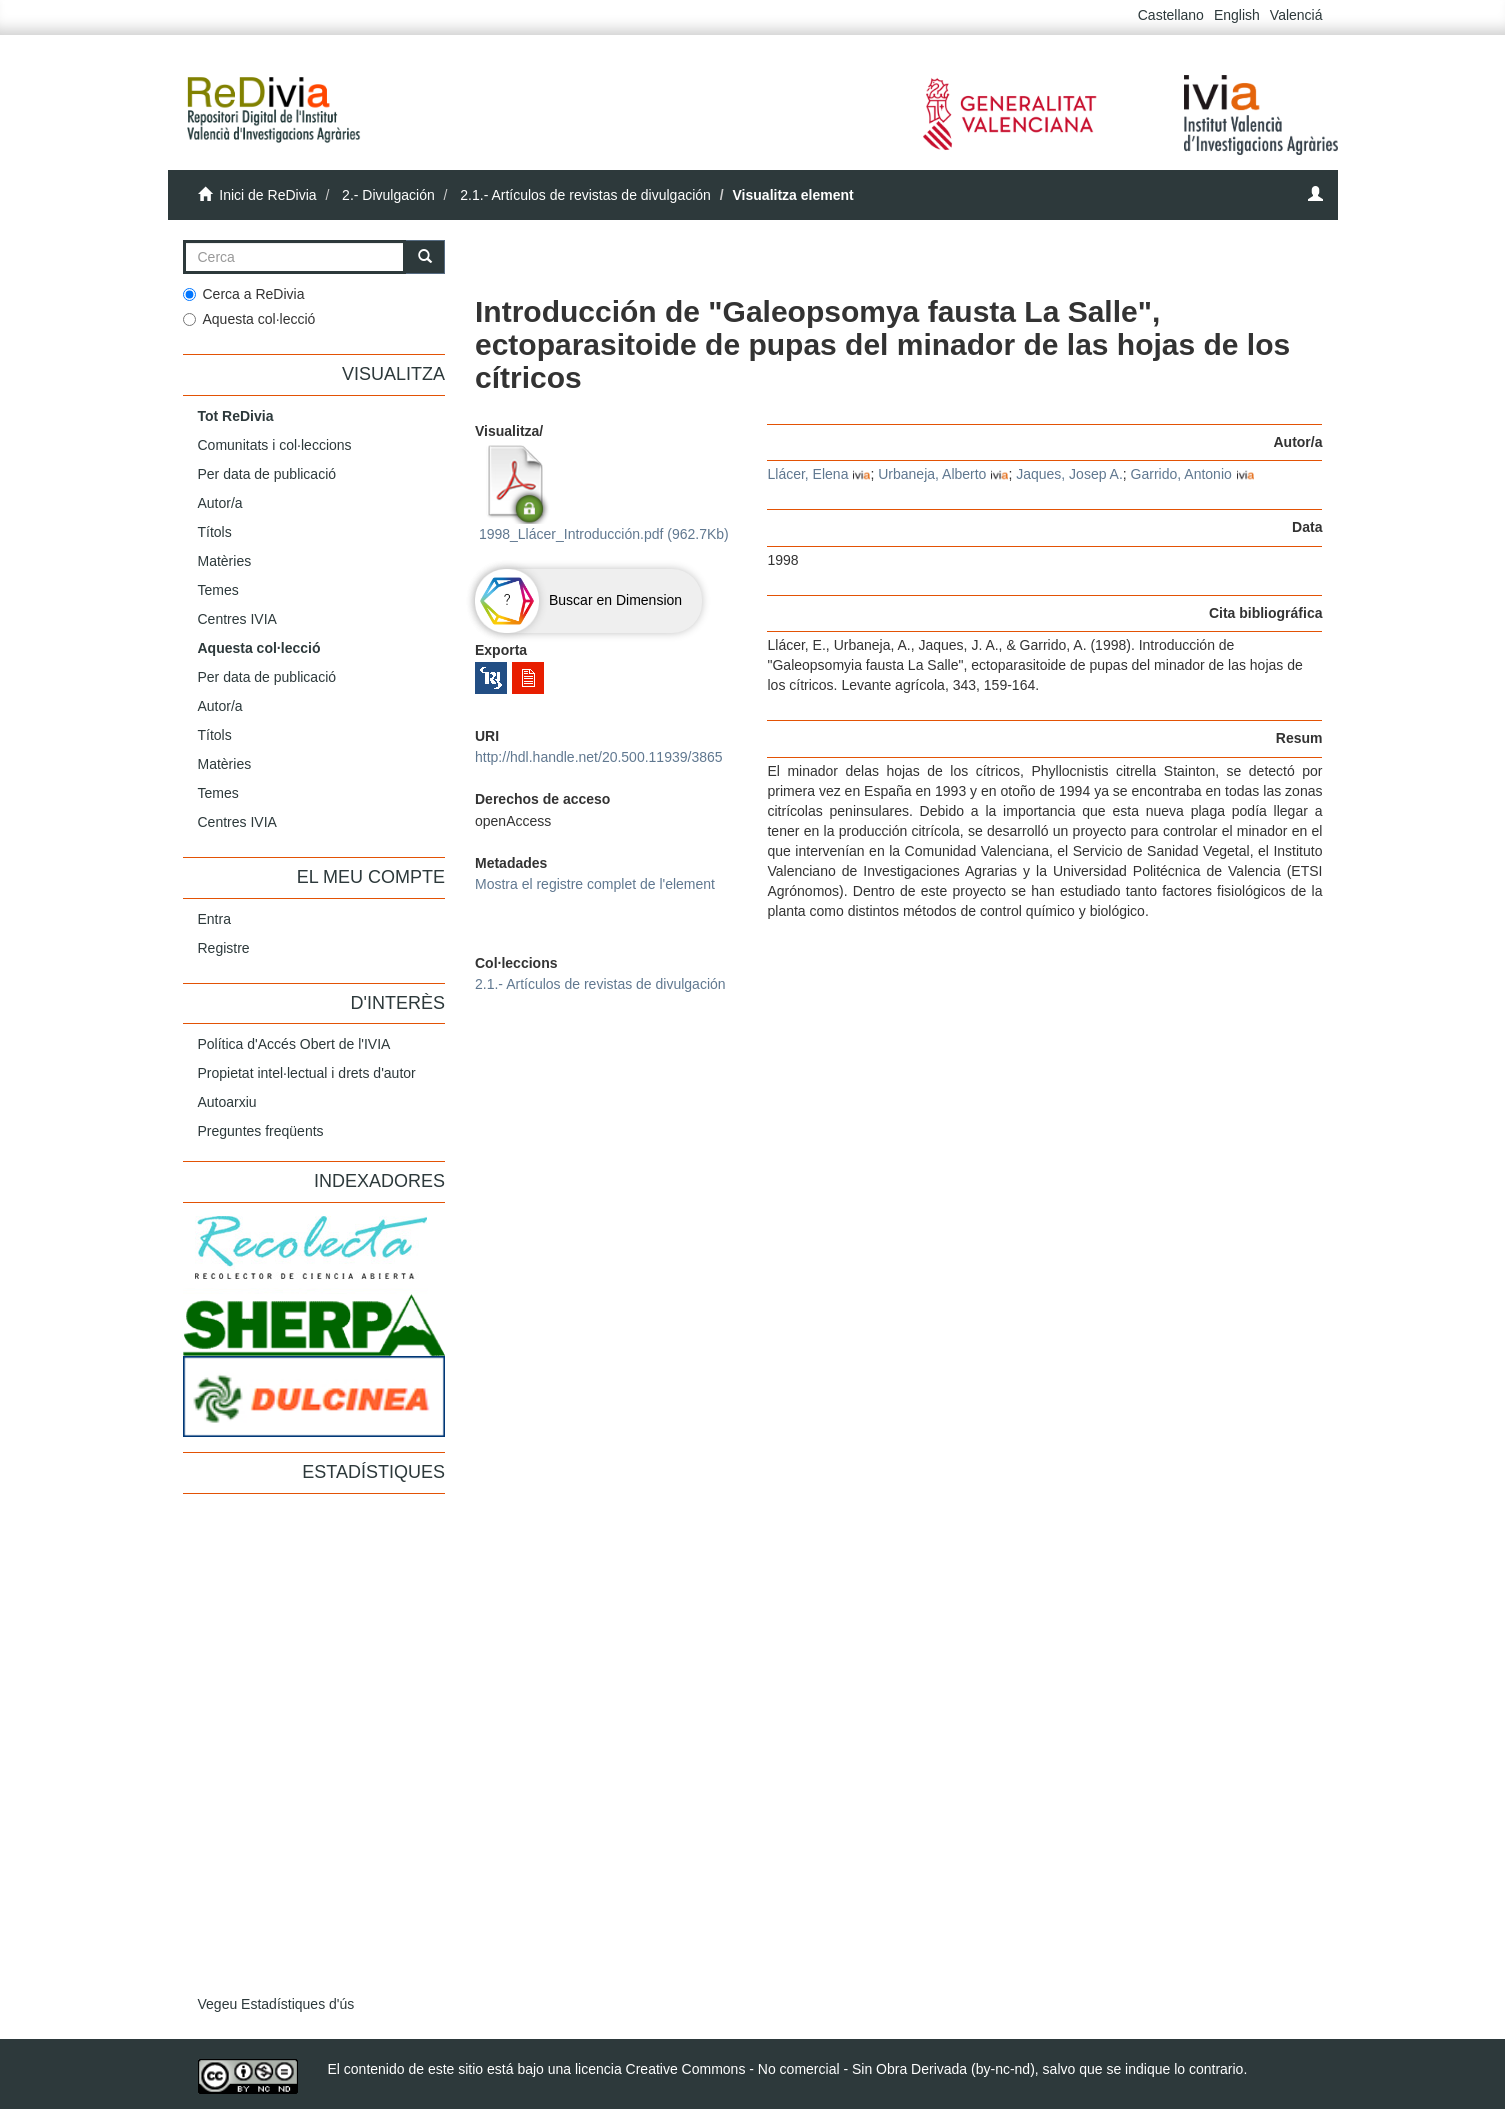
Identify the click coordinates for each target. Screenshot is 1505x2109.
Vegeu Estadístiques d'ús (276, 2004)
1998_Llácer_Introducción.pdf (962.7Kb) (602, 493)
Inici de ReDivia (267, 195)
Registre (224, 948)
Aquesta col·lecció (249, 319)
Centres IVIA (237, 619)
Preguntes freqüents (261, 1131)
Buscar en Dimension (578, 600)
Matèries (225, 561)
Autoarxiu (227, 1102)
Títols (215, 532)
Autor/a (220, 503)
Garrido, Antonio (1181, 474)
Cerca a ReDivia (244, 294)
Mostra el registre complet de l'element (595, 884)
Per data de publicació (267, 474)
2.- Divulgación (388, 195)
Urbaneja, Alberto (932, 474)
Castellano (1171, 15)
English (1237, 15)
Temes (218, 590)
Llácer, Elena (807, 474)
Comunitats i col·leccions (275, 445)
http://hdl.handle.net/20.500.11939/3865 (599, 757)
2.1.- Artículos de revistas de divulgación (585, 195)
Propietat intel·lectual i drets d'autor (307, 1073)
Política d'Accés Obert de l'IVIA (294, 1044)
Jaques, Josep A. (1069, 474)
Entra (214, 919)
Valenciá (1296, 15)
